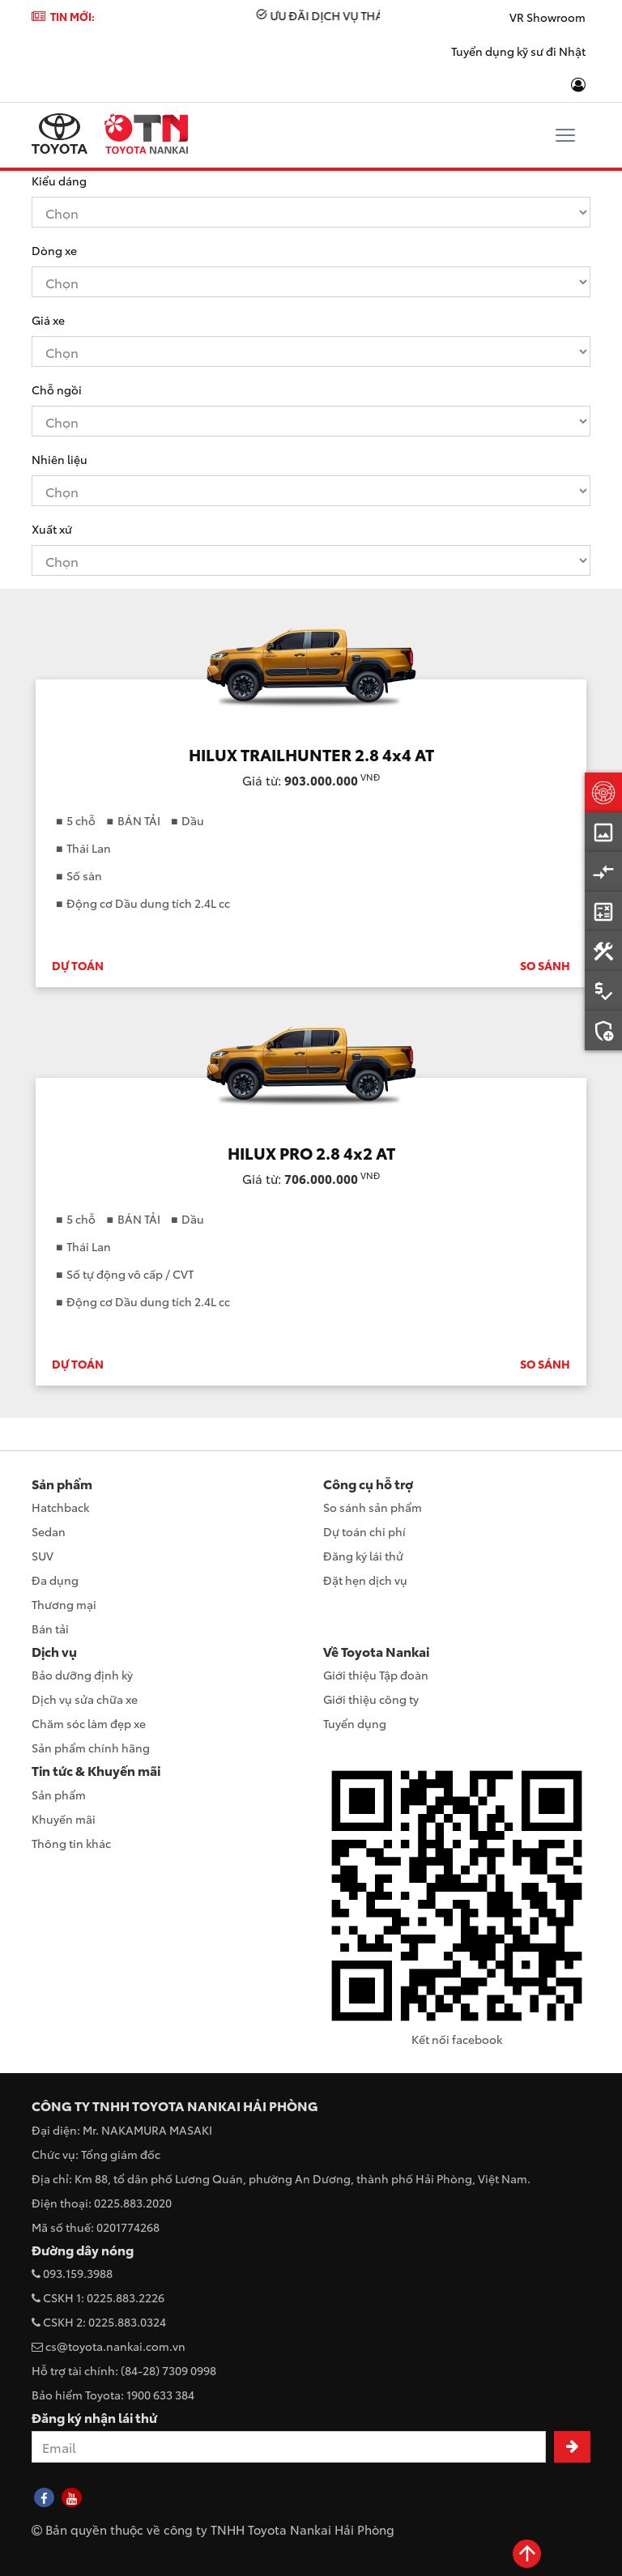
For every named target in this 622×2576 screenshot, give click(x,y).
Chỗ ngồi (57, 389)
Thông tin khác (71, 1843)
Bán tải (50, 1628)
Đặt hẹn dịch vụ (365, 1580)
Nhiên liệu (59, 459)
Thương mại (64, 1604)
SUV (42, 1556)
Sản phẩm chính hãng (91, 1747)
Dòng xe (54, 250)
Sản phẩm (59, 1794)
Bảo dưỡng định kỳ (82, 1675)
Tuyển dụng (354, 1723)
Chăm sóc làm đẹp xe (89, 1723)
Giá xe (48, 320)
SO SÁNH (545, 965)
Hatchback (60, 1507)
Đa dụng (55, 1580)
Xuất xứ (52, 529)
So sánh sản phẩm (372, 1507)
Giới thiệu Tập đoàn (375, 1675)
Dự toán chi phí (364, 1531)
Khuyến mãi (64, 1819)
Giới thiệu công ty (371, 1699)
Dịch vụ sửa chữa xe (85, 1699)
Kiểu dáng (59, 180)
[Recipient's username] (289, 2447)
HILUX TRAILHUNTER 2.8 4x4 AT (311, 754)
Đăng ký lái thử (363, 1556)
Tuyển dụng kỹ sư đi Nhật (518, 51)
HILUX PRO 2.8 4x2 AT (311, 1152)
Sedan (49, 1531)
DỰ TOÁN (78, 965)
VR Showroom (547, 17)
